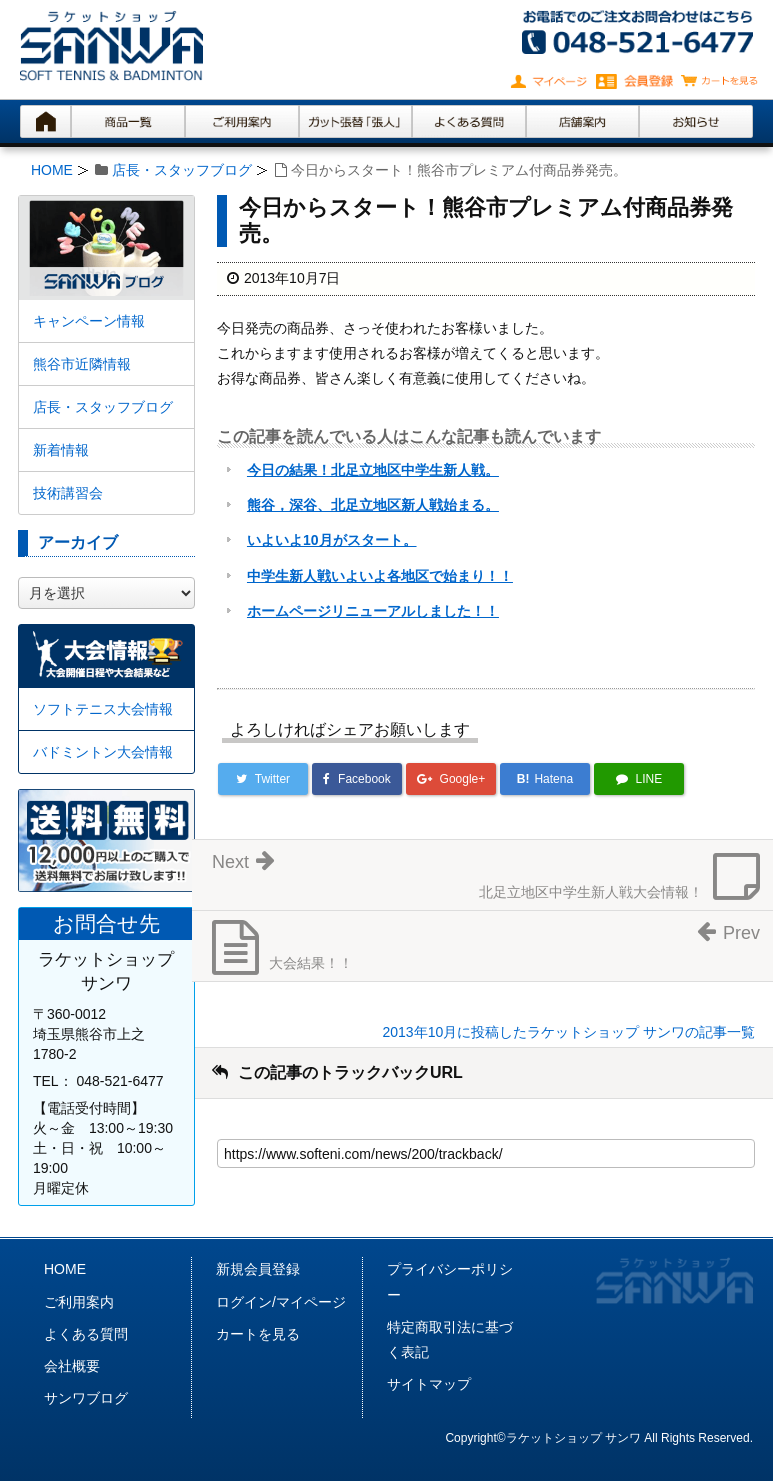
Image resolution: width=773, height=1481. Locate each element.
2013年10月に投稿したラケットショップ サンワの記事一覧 (568, 1032)
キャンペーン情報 (89, 321)
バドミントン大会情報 (103, 752)
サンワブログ (86, 1398)
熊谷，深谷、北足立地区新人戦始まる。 (373, 505)
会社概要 (72, 1366)
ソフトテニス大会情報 (103, 709)
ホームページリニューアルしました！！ (373, 611)
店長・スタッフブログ (182, 170)
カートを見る (258, 1334)
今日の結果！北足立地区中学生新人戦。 (373, 470)
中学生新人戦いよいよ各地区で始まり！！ (380, 576)
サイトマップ (429, 1384)
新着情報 (61, 450)
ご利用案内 (79, 1302)
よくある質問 (86, 1334)
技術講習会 (68, 493)
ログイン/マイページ (281, 1302)
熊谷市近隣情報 (82, 364)
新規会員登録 (258, 1269)
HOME (52, 170)
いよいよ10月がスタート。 (332, 540)
